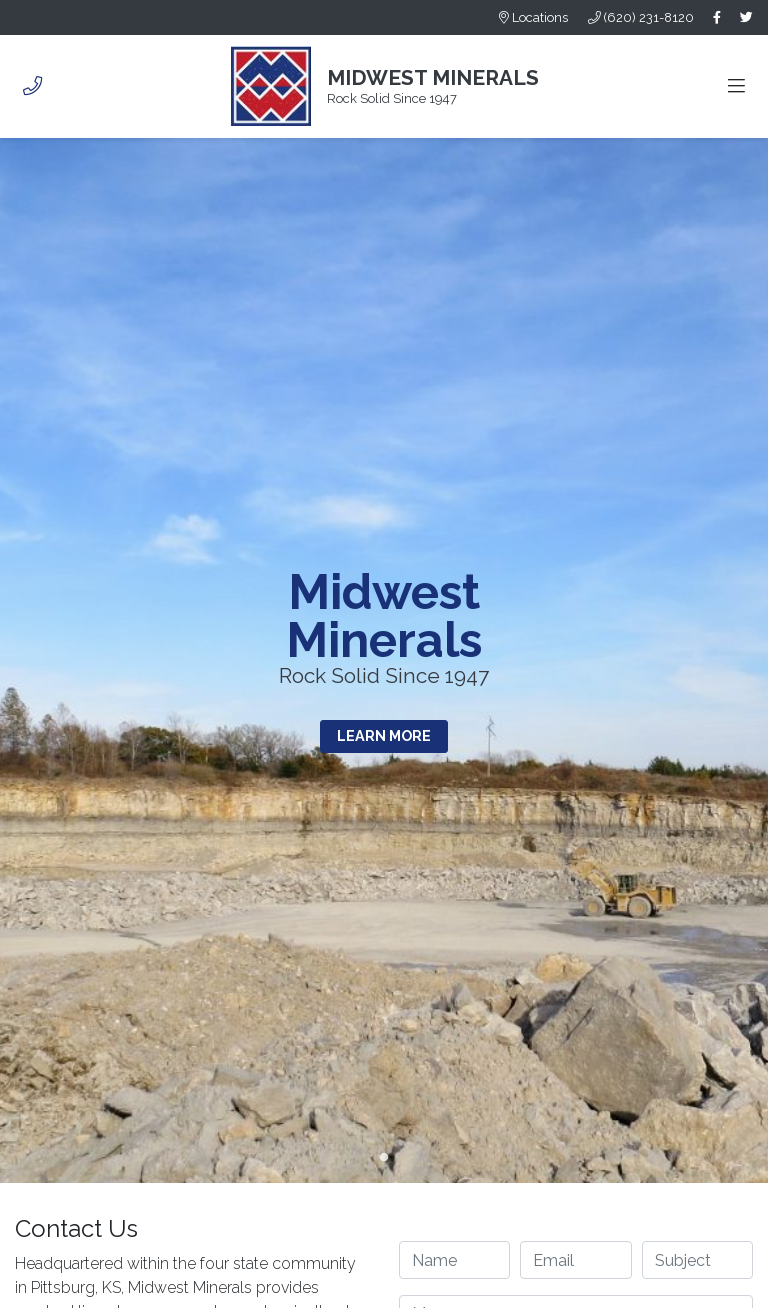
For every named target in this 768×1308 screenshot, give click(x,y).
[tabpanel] (384, 660)
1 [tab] (384, 1158)
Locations (533, 17)
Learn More (384, 735)
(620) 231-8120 (641, 17)
